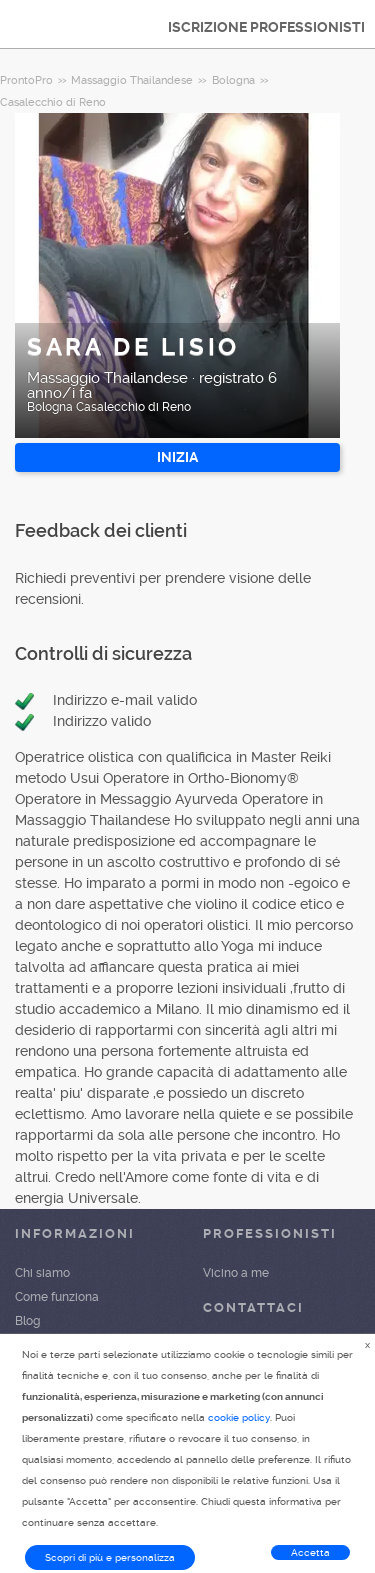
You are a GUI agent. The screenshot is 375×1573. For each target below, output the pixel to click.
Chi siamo (42, 1273)
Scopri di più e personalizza (110, 1557)
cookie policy (239, 1417)
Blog (27, 1321)
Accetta (310, 1552)
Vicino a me (236, 1273)
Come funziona (57, 1297)
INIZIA (177, 457)
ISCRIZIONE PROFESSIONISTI (266, 27)
